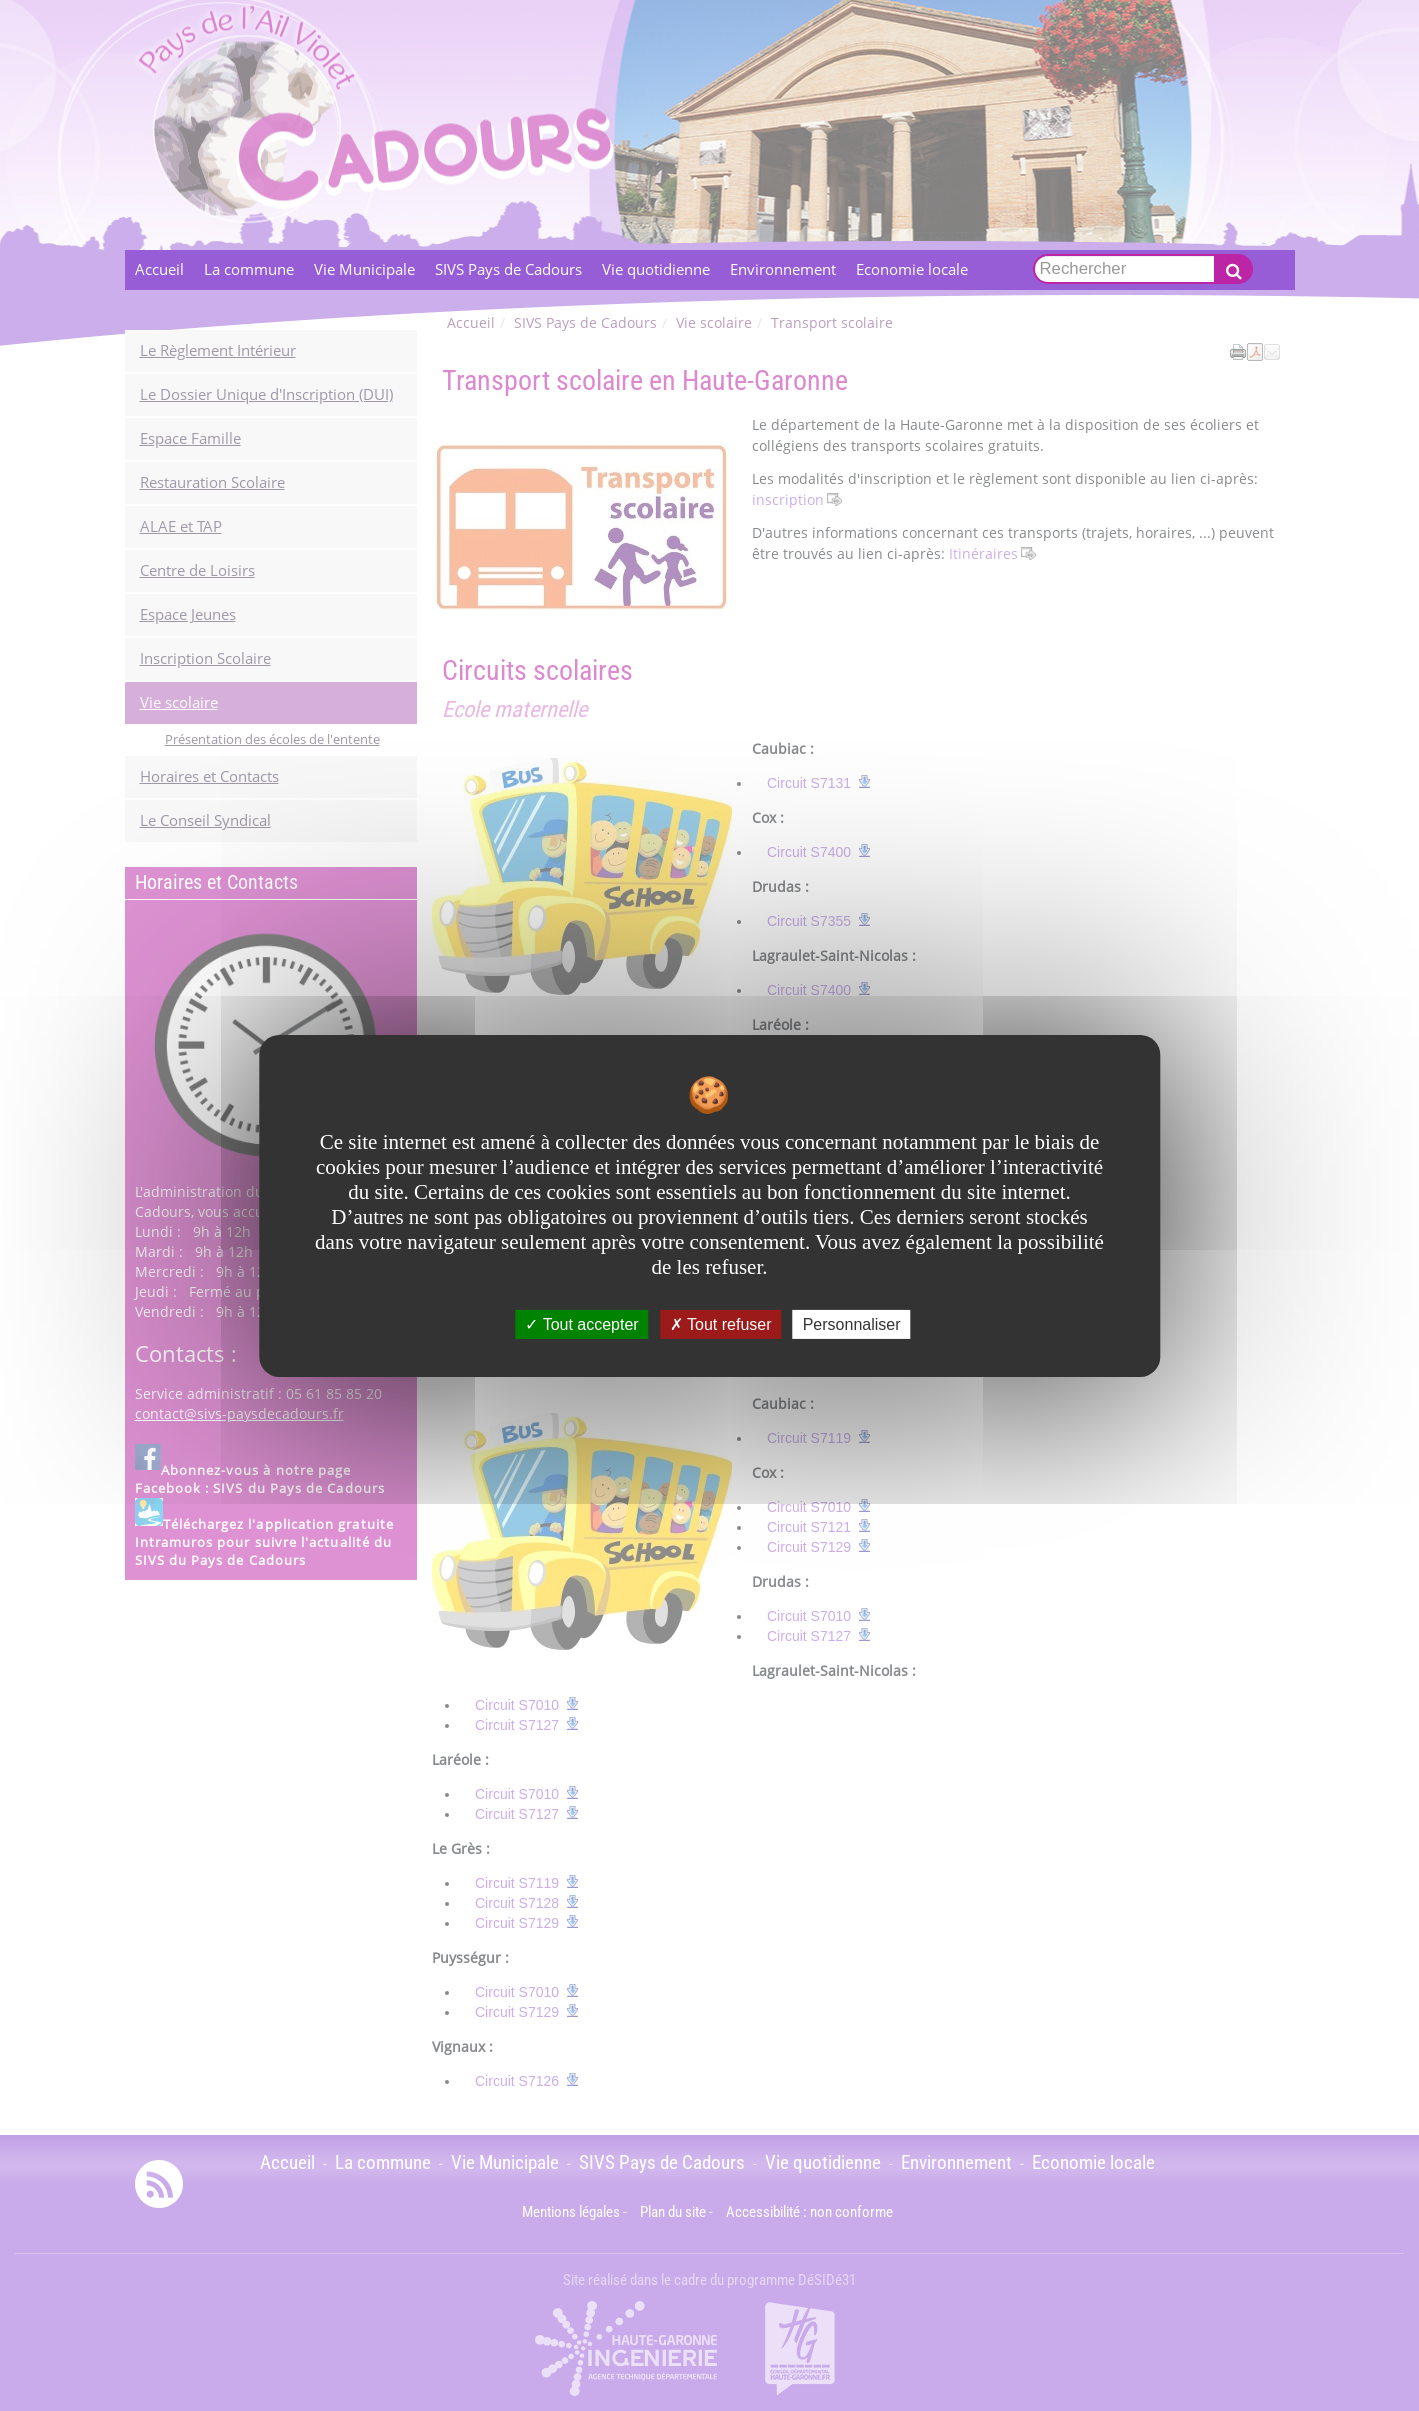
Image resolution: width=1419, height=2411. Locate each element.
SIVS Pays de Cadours (508, 269)
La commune (249, 269)
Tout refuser (721, 1323)
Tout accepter (581, 1323)
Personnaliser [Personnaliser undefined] (852, 1323)
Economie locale (912, 269)
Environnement (783, 269)
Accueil (159, 269)
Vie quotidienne (656, 269)
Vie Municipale (364, 269)
